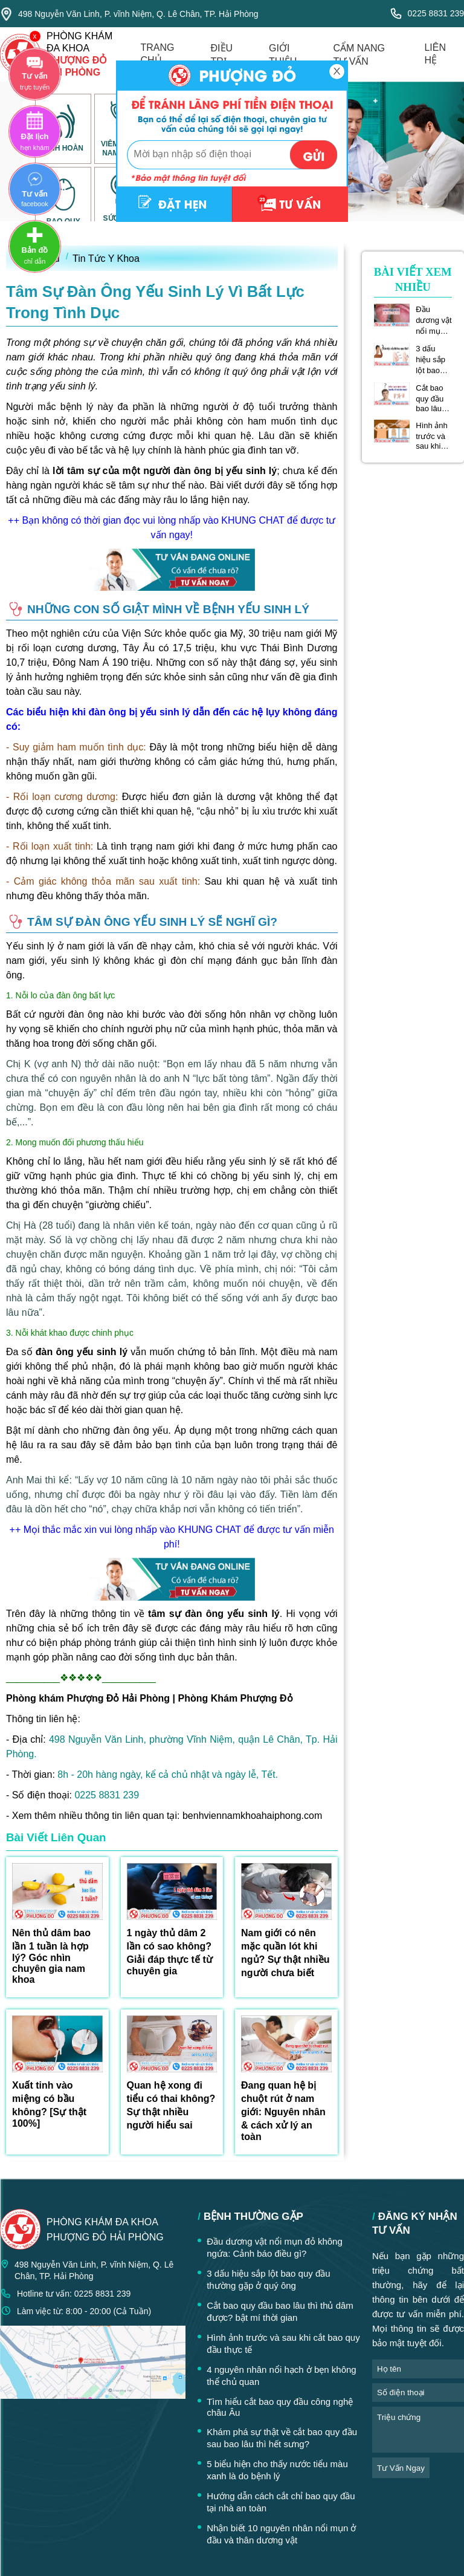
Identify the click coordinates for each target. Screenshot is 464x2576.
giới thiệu (283, 55)
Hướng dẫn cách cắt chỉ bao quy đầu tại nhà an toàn (281, 2502)
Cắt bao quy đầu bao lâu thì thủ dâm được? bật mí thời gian (433, 398)
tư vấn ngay (401, 2468)
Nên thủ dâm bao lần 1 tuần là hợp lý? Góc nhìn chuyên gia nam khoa (51, 1956)
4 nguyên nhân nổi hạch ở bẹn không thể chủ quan (281, 2375)
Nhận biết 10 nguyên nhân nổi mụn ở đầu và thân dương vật (281, 2534)
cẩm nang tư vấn (359, 55)
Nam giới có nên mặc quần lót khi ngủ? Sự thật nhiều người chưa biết (285, 1953)
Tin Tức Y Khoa (106, 258)
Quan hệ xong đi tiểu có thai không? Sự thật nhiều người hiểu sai (171, 2105)
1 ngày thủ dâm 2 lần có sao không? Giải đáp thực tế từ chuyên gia (170, 1952)
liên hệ (435, 53)
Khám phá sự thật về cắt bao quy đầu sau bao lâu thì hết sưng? (282, 2438)
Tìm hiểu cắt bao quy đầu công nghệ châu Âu (280, 2407)
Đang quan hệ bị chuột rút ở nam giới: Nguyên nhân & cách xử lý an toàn (283, 2111)
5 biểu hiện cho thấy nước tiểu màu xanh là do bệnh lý (277, 2470)
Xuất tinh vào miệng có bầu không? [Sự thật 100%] (49, 2104)
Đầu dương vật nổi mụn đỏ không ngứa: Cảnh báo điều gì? (433, 320)
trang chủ (158, 53)
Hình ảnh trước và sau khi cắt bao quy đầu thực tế (432, 435)
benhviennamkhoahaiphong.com (252, 1815)
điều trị (222, 55)
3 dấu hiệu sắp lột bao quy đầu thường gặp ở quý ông (433, 360)
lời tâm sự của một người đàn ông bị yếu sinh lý (165, 471)
